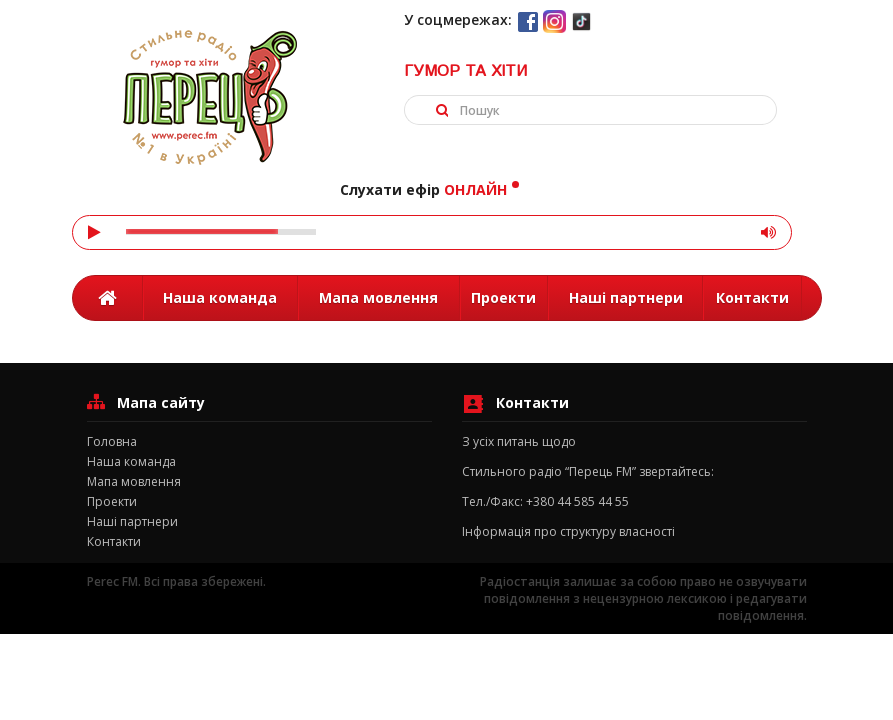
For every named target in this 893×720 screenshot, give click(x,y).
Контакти (752, 297)
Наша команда (220, 297)
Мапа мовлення (378, 297)
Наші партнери (626, 297)
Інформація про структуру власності (568, 531)
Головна (112, 441)
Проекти (503, 297)
